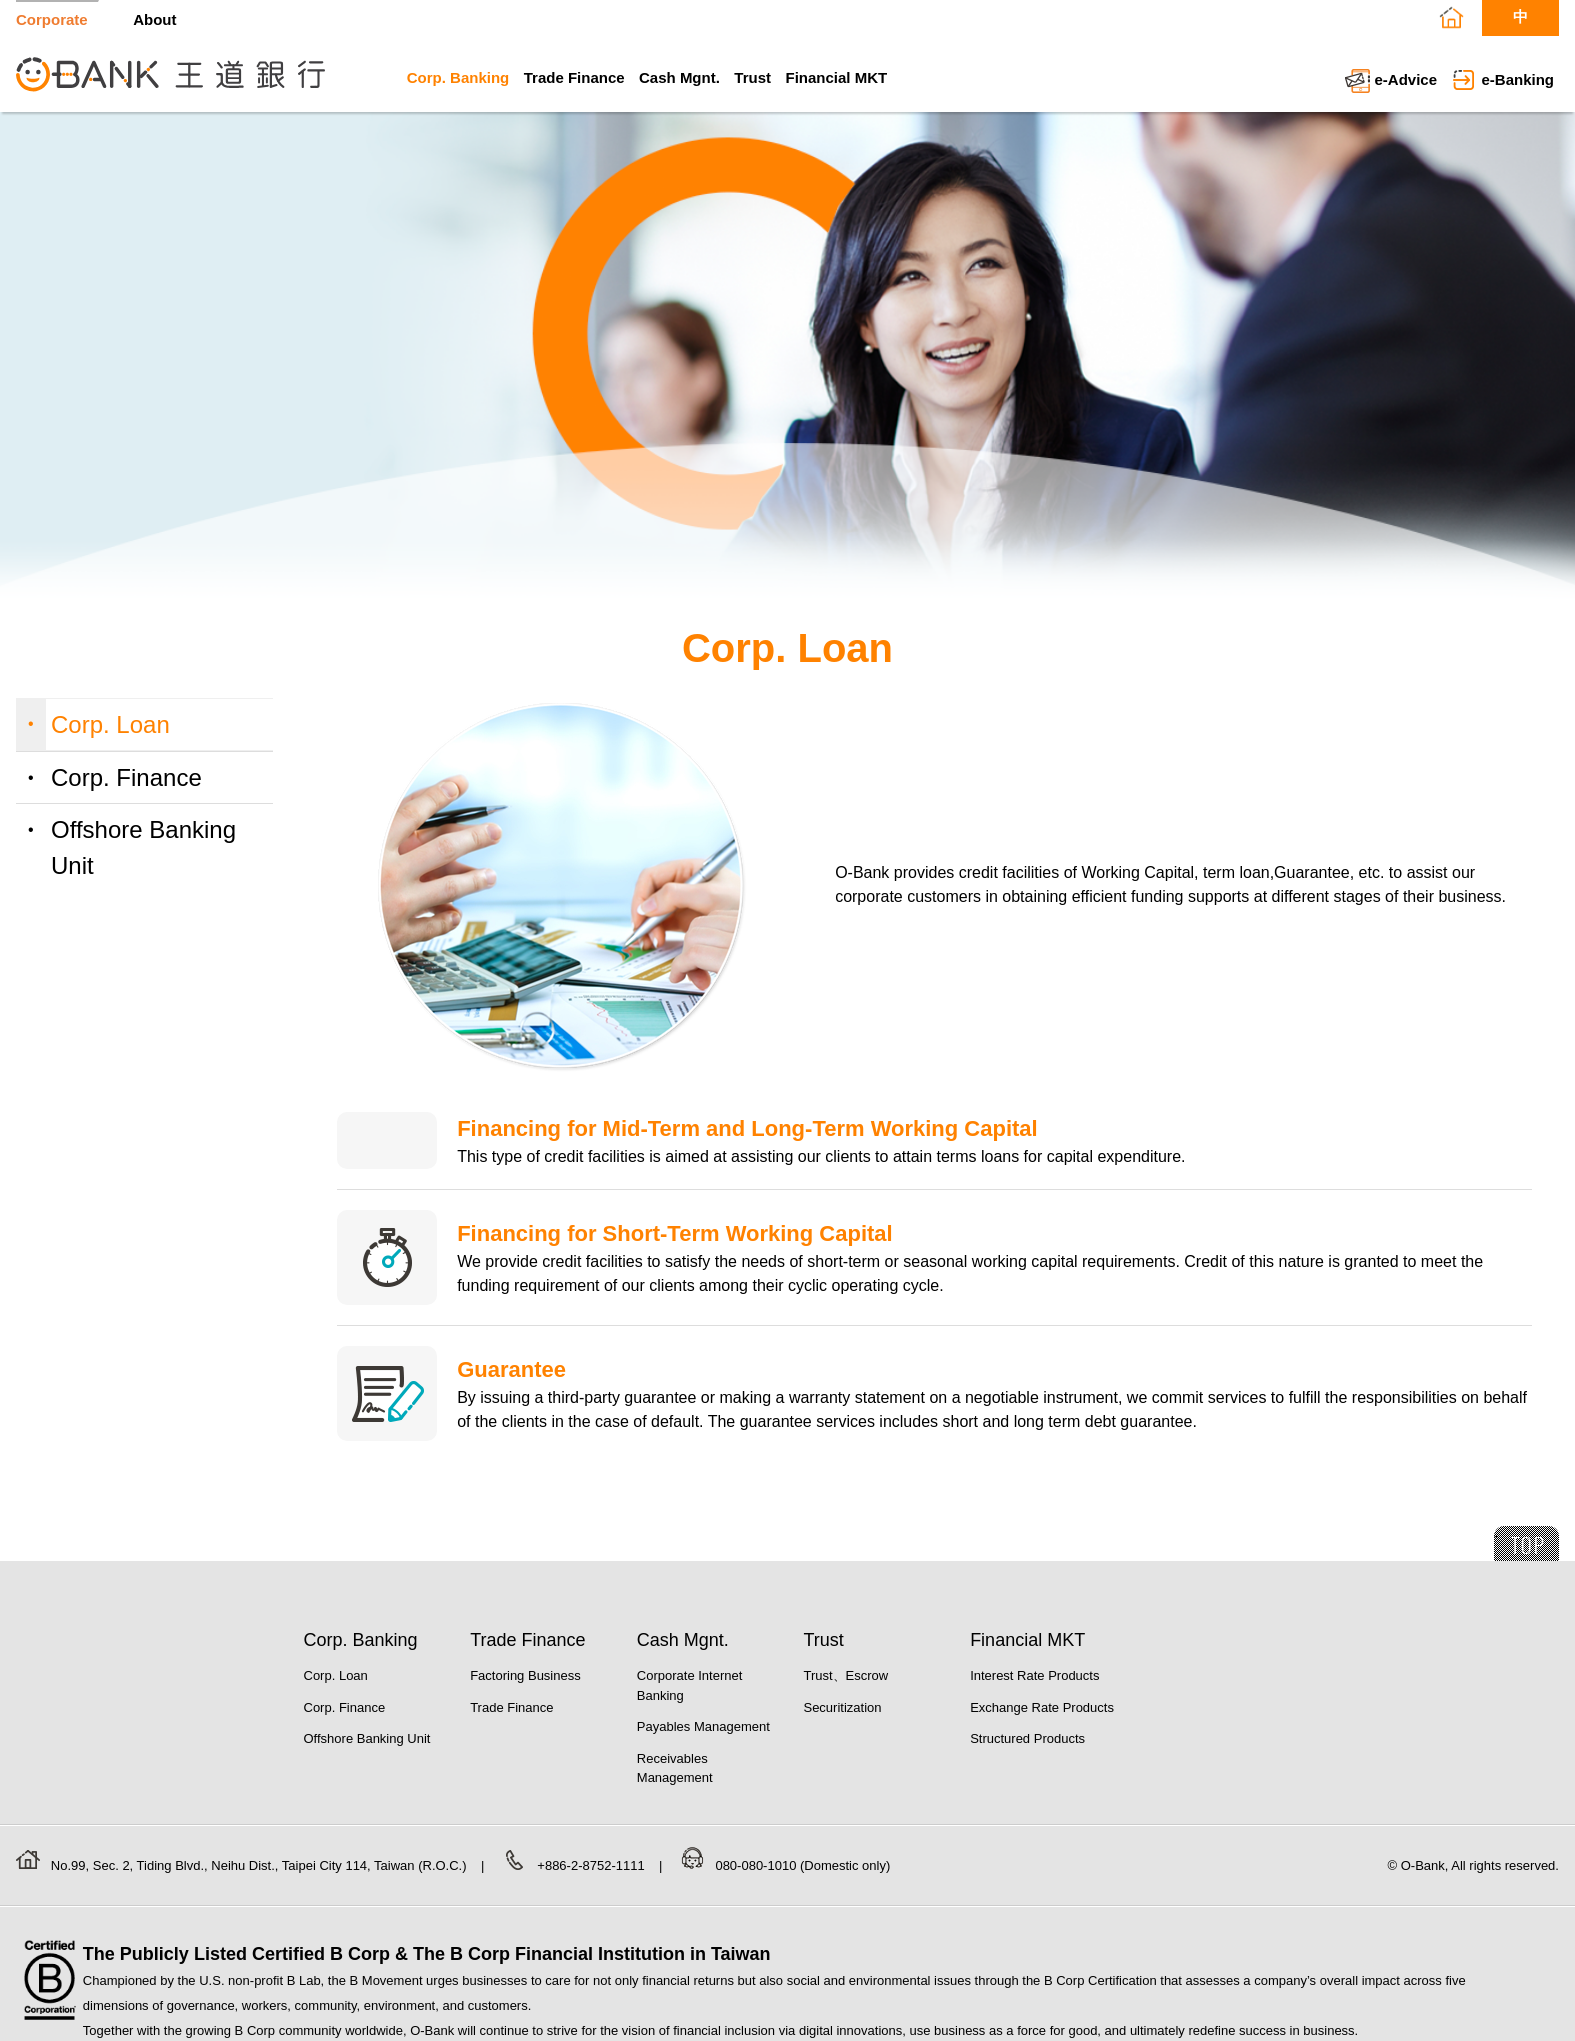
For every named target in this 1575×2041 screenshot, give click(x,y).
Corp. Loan (110, 724)
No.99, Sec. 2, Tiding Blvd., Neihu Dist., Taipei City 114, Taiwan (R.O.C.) (260, 1865)
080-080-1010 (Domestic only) (802, 1865)
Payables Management (703, 1726)
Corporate (52, 19)
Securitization (842, 1707)
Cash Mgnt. (679, 77)
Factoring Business (525, 1675)
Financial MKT (836, 77)
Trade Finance (574, 77)
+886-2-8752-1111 (592, 1865)
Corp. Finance (126, 777)
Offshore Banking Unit (143, 847)
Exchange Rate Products (1042, 1707)
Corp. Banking (458, 77)
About (154, 19)
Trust (752, 77)
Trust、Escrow (845, 1675)
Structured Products (1027, 1738)
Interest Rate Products (1034, 1675)
